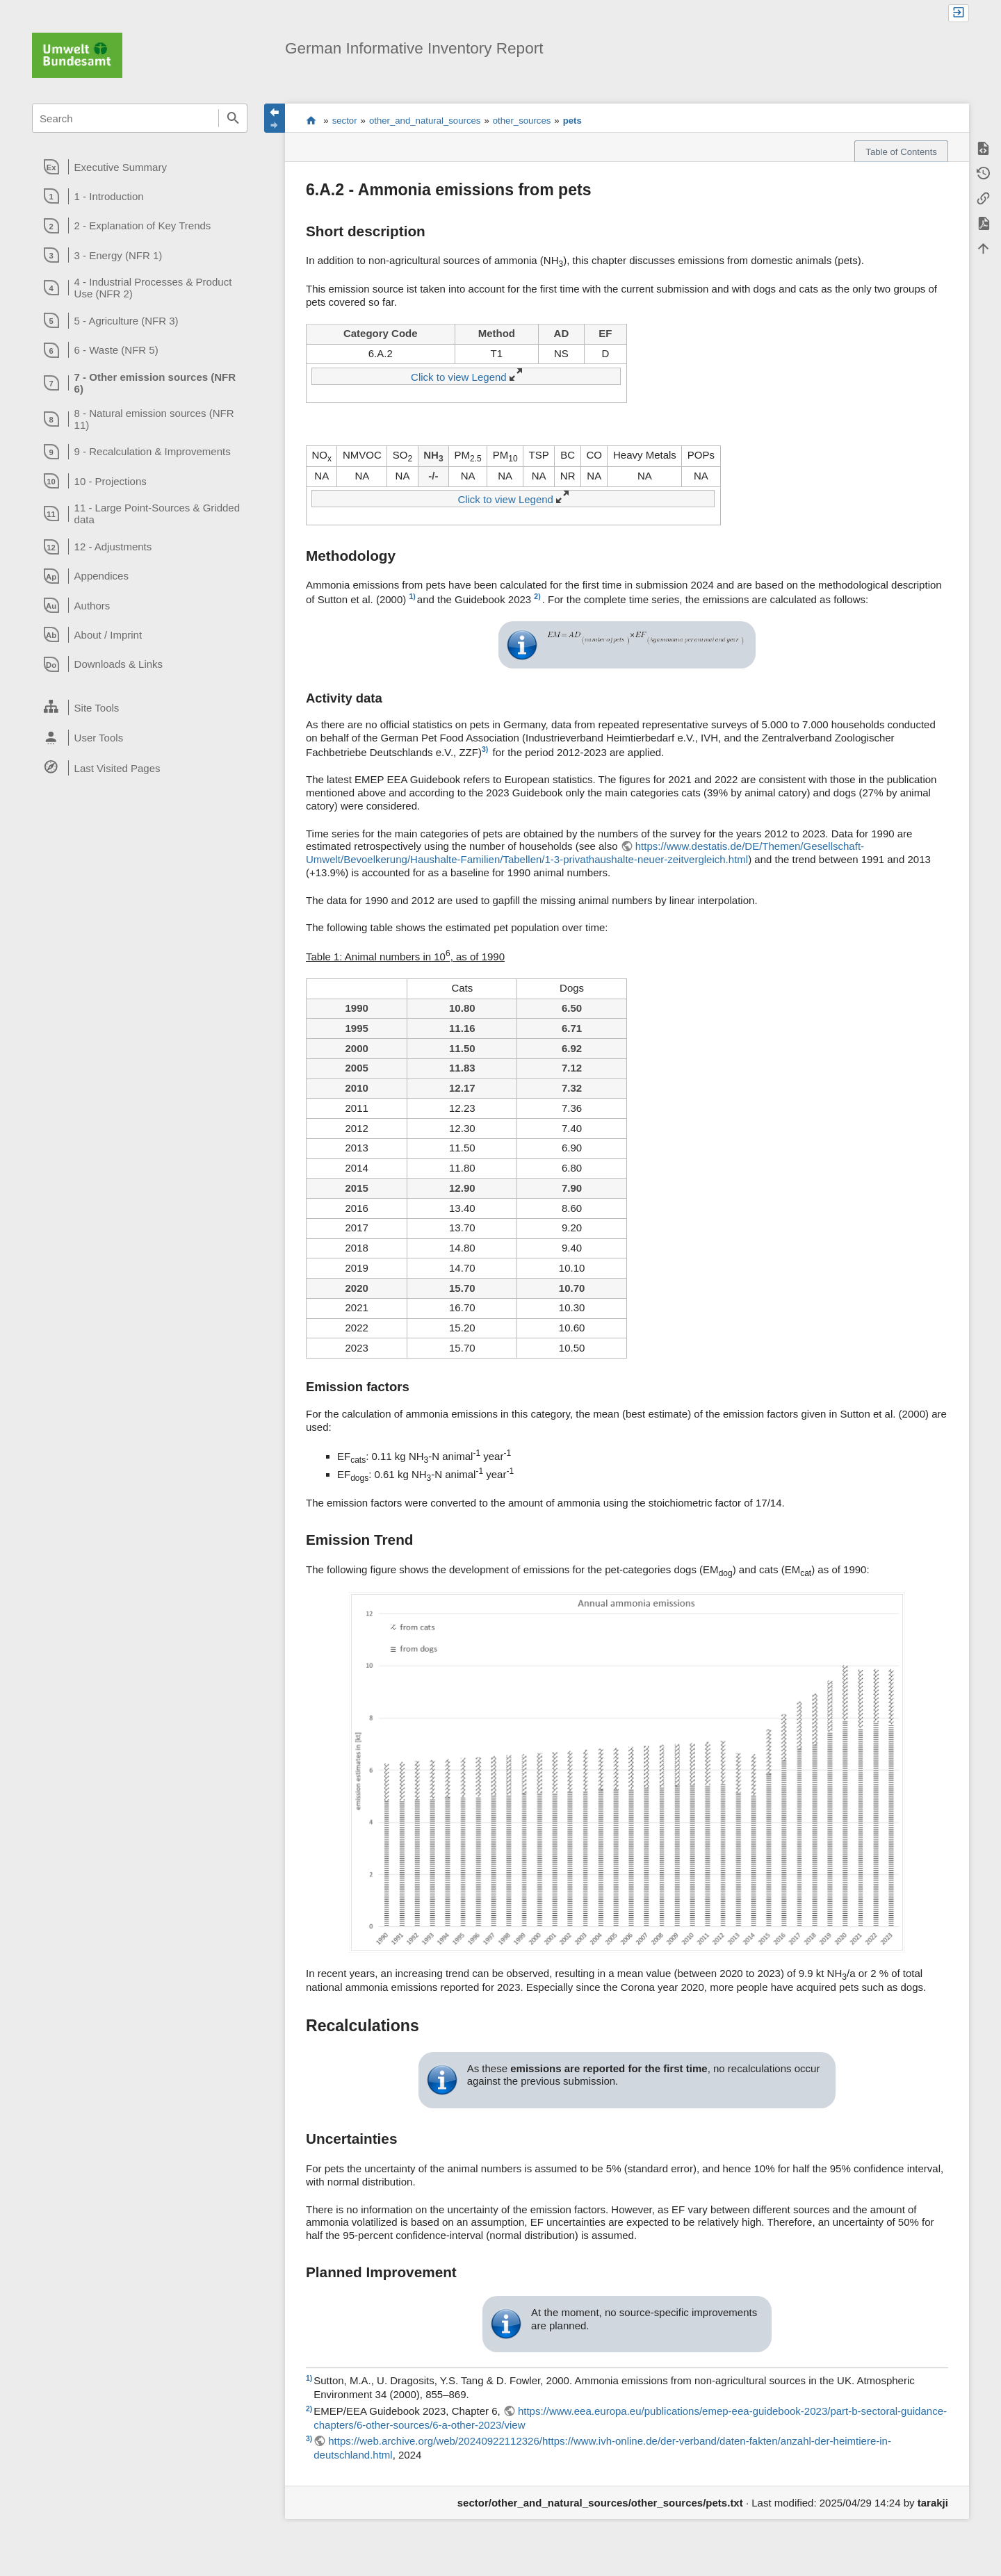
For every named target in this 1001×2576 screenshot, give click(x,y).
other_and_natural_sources (425, 120)
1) (412, 596)
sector (344, 120)
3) (485, 749)
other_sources (522, 120)
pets (572, 120)
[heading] (140, 167)
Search (232, 118)
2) (537, 596)
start (311, 120)
